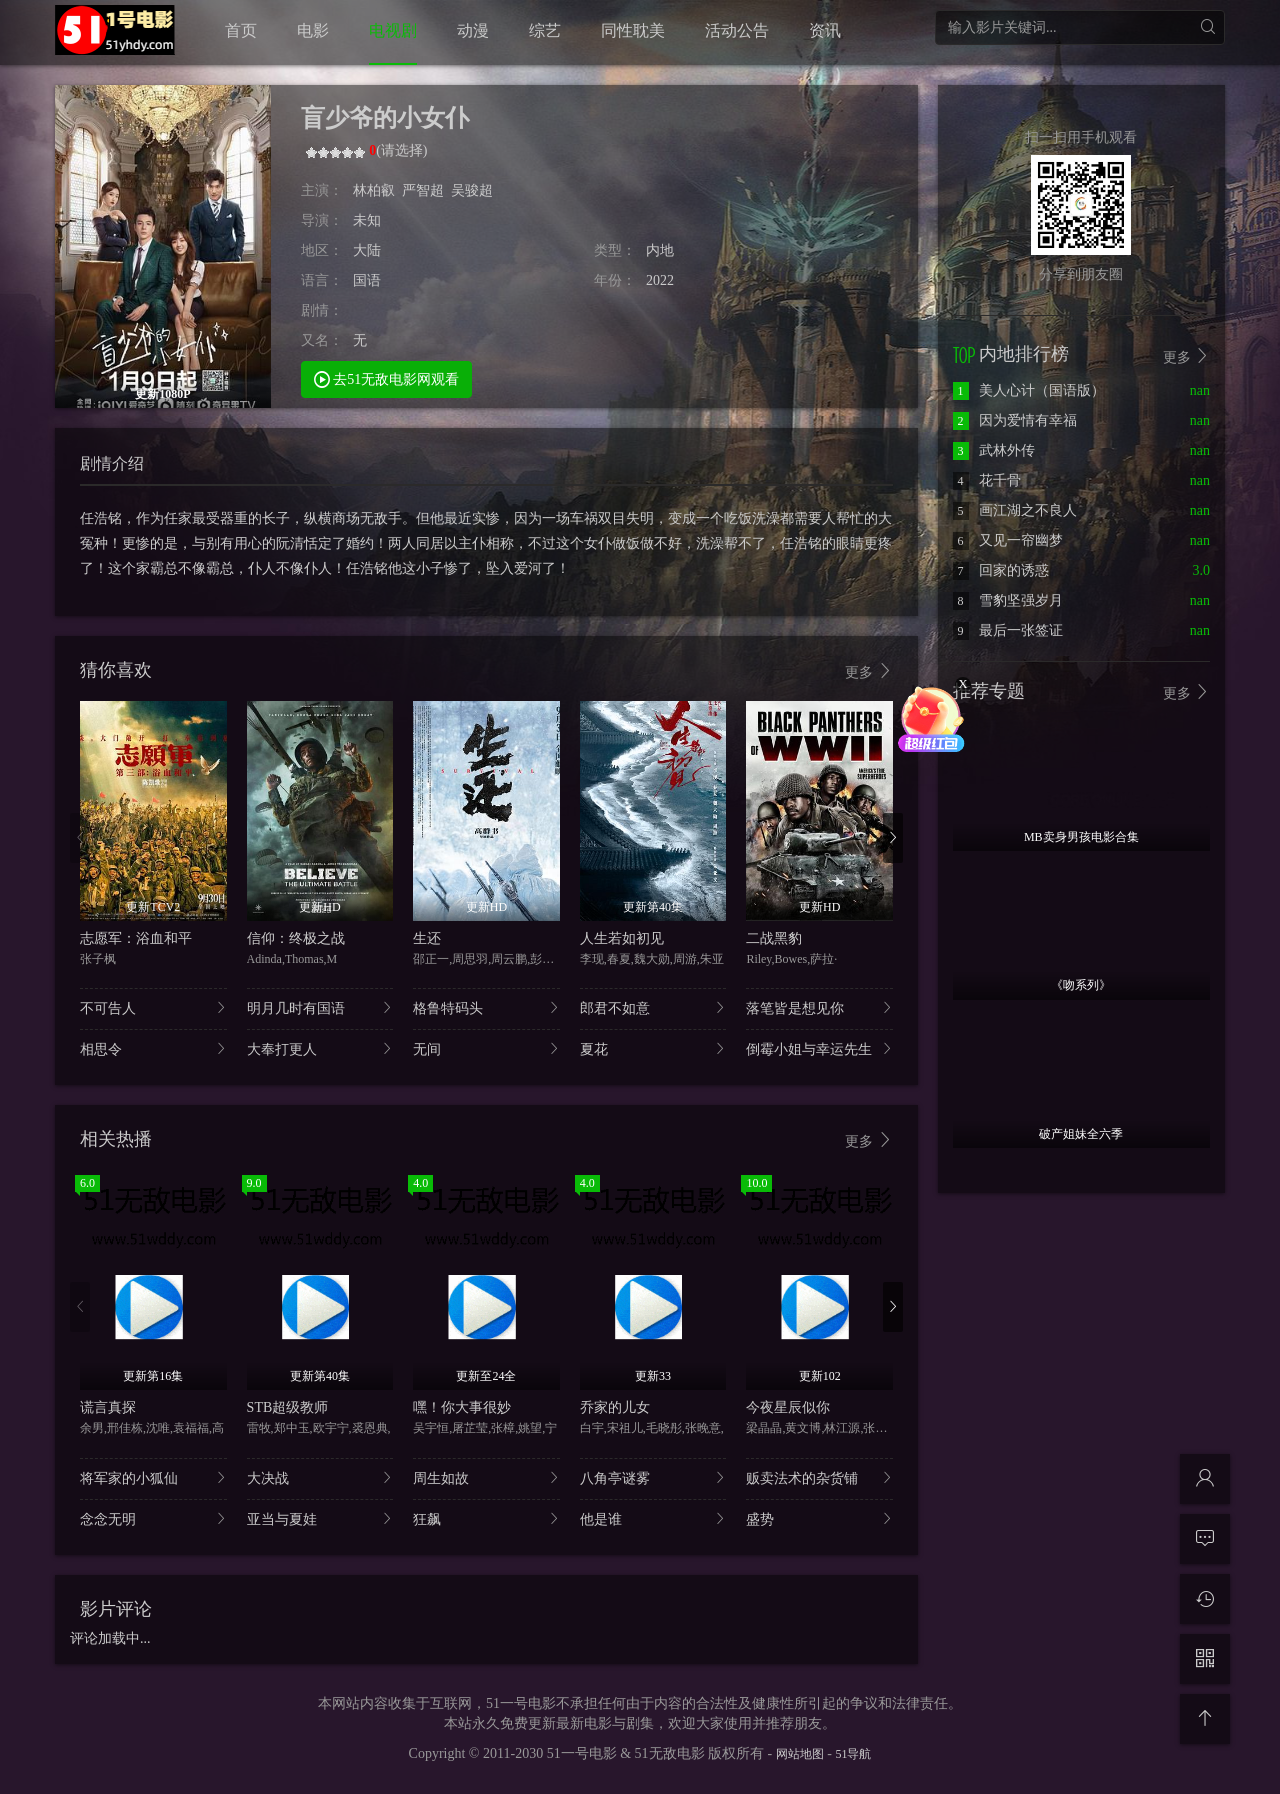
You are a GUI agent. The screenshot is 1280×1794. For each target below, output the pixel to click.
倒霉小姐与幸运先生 (819, 1048)
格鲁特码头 (486, 1007)
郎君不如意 (653, 1007)
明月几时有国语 (320, 1007)
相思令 (153, 1048)
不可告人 (153, 1007)
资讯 (825, 30)
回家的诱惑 (1001, 570)
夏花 (653, 1048)
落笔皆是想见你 (819, 1007)
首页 (241, 30)
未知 (367, 220)
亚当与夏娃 (320, 1518)
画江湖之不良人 (1015, 510)
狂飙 (486, 1518)
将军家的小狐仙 (153, 1477)
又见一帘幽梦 (1008, 540)
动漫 (473, 30)
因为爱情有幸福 (1015, 420)
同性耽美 (633, 30)
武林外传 (994, 450)
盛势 (819, 1518)
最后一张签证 (1008, 630)
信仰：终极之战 (296, 938)
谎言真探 (108, 1407)
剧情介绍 (112, 463)
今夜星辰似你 (788, 1407)
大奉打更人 (320, 1048)
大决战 (320, 1477)
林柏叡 (374, 190)
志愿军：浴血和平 (136, 938)
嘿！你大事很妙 (462, 1407)
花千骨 (987, 480)
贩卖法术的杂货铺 (819, 1477)
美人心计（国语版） (1029, 390)
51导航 (853, 1754)
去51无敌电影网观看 (387, 378)
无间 (486, 1048)
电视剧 (393, 30)
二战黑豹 (774, 938)
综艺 (545, 30)
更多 (869, 671)
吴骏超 (472, 190)
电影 (313, 30)
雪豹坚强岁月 (1008, 600)
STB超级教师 (288, 1407)
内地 (660, 250)
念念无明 (153, 1518)
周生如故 (486, 1477)
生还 (427, 938)
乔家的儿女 (615, 1407)
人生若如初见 (622, 938)
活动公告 (737, 30)
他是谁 (653, 1518)
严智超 (423, 190)
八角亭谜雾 (653, 1477)
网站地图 (800, 1754)
